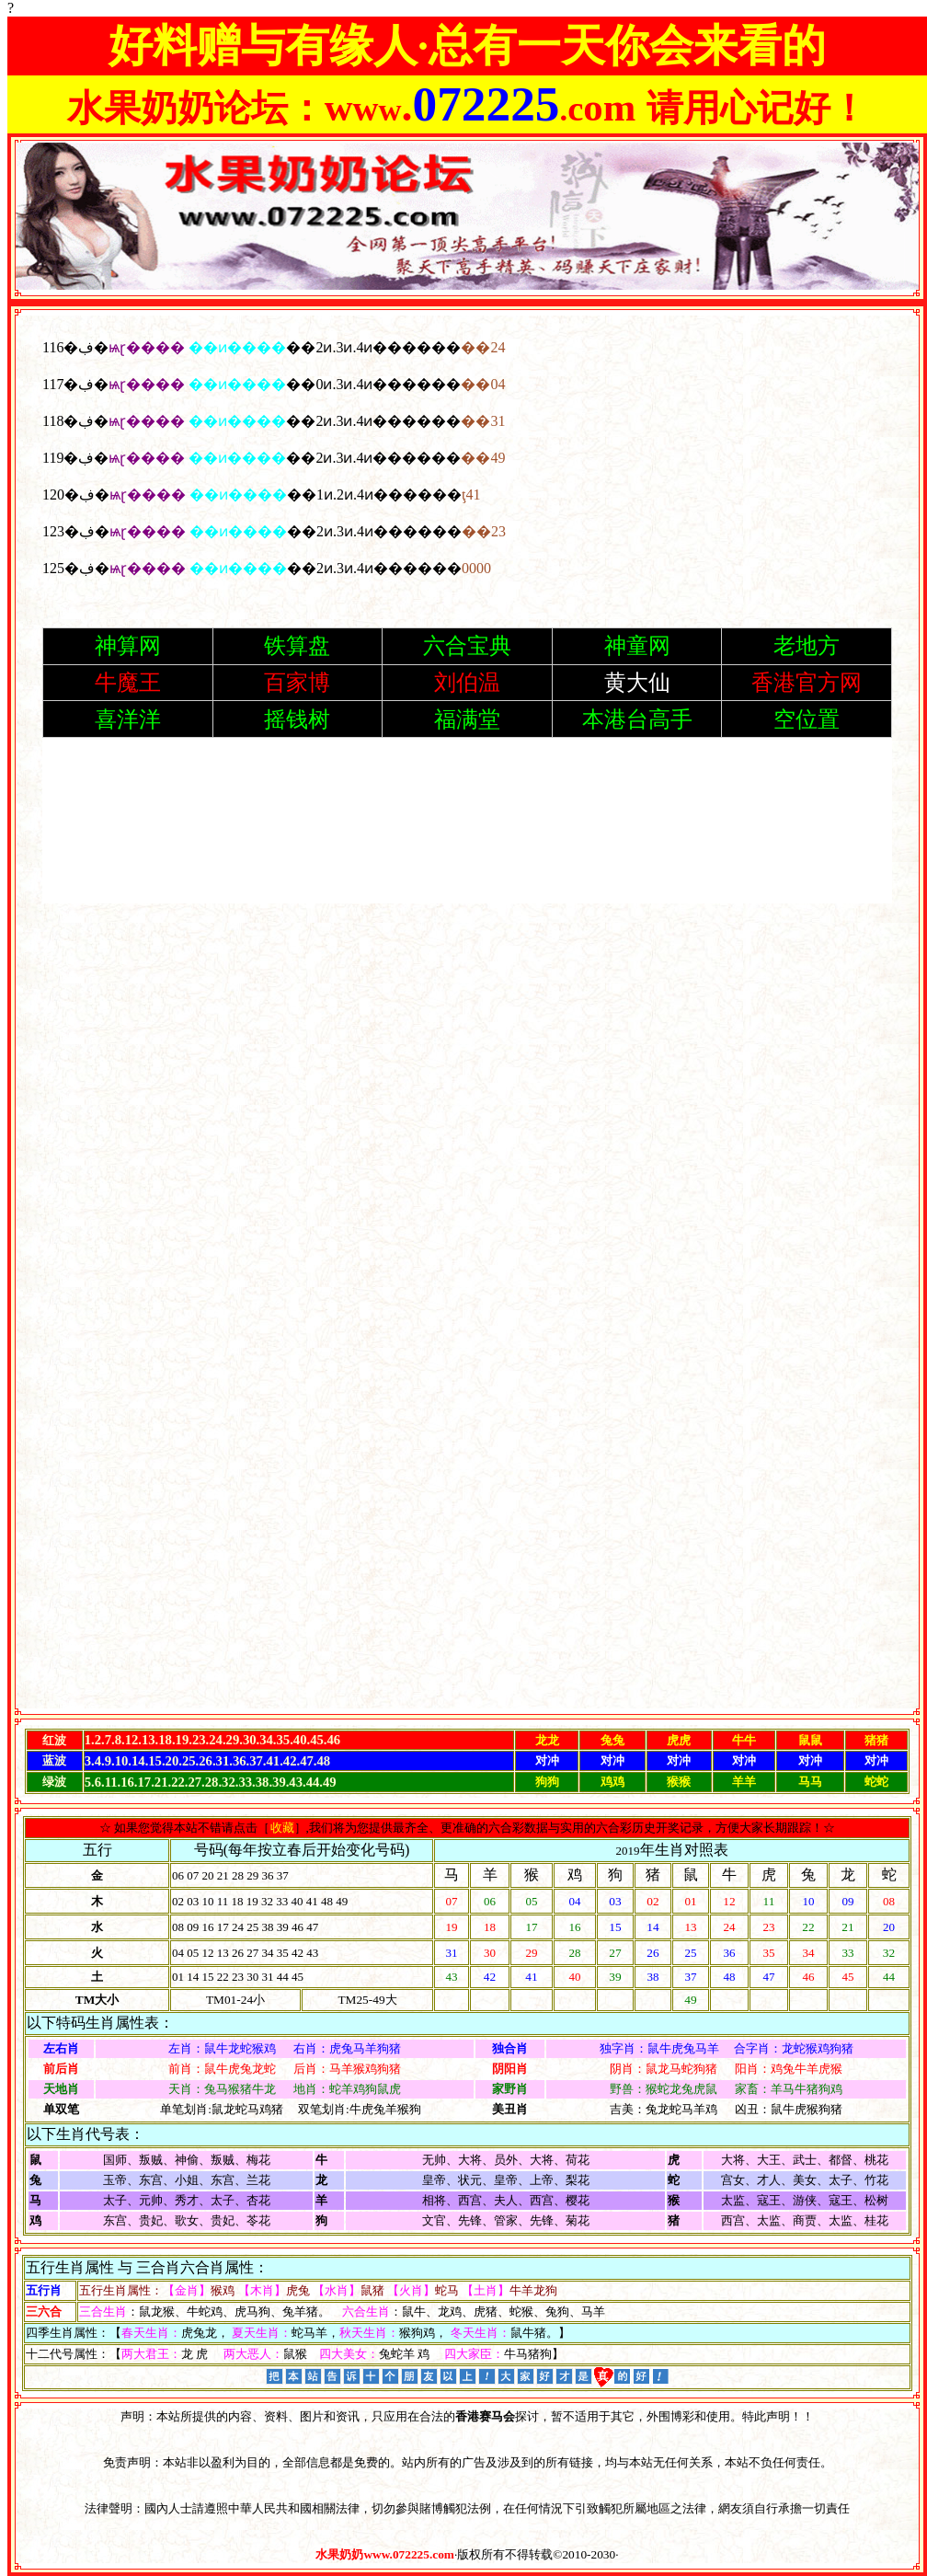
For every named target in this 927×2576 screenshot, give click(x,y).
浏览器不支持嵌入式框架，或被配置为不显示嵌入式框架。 (467, 1012)
